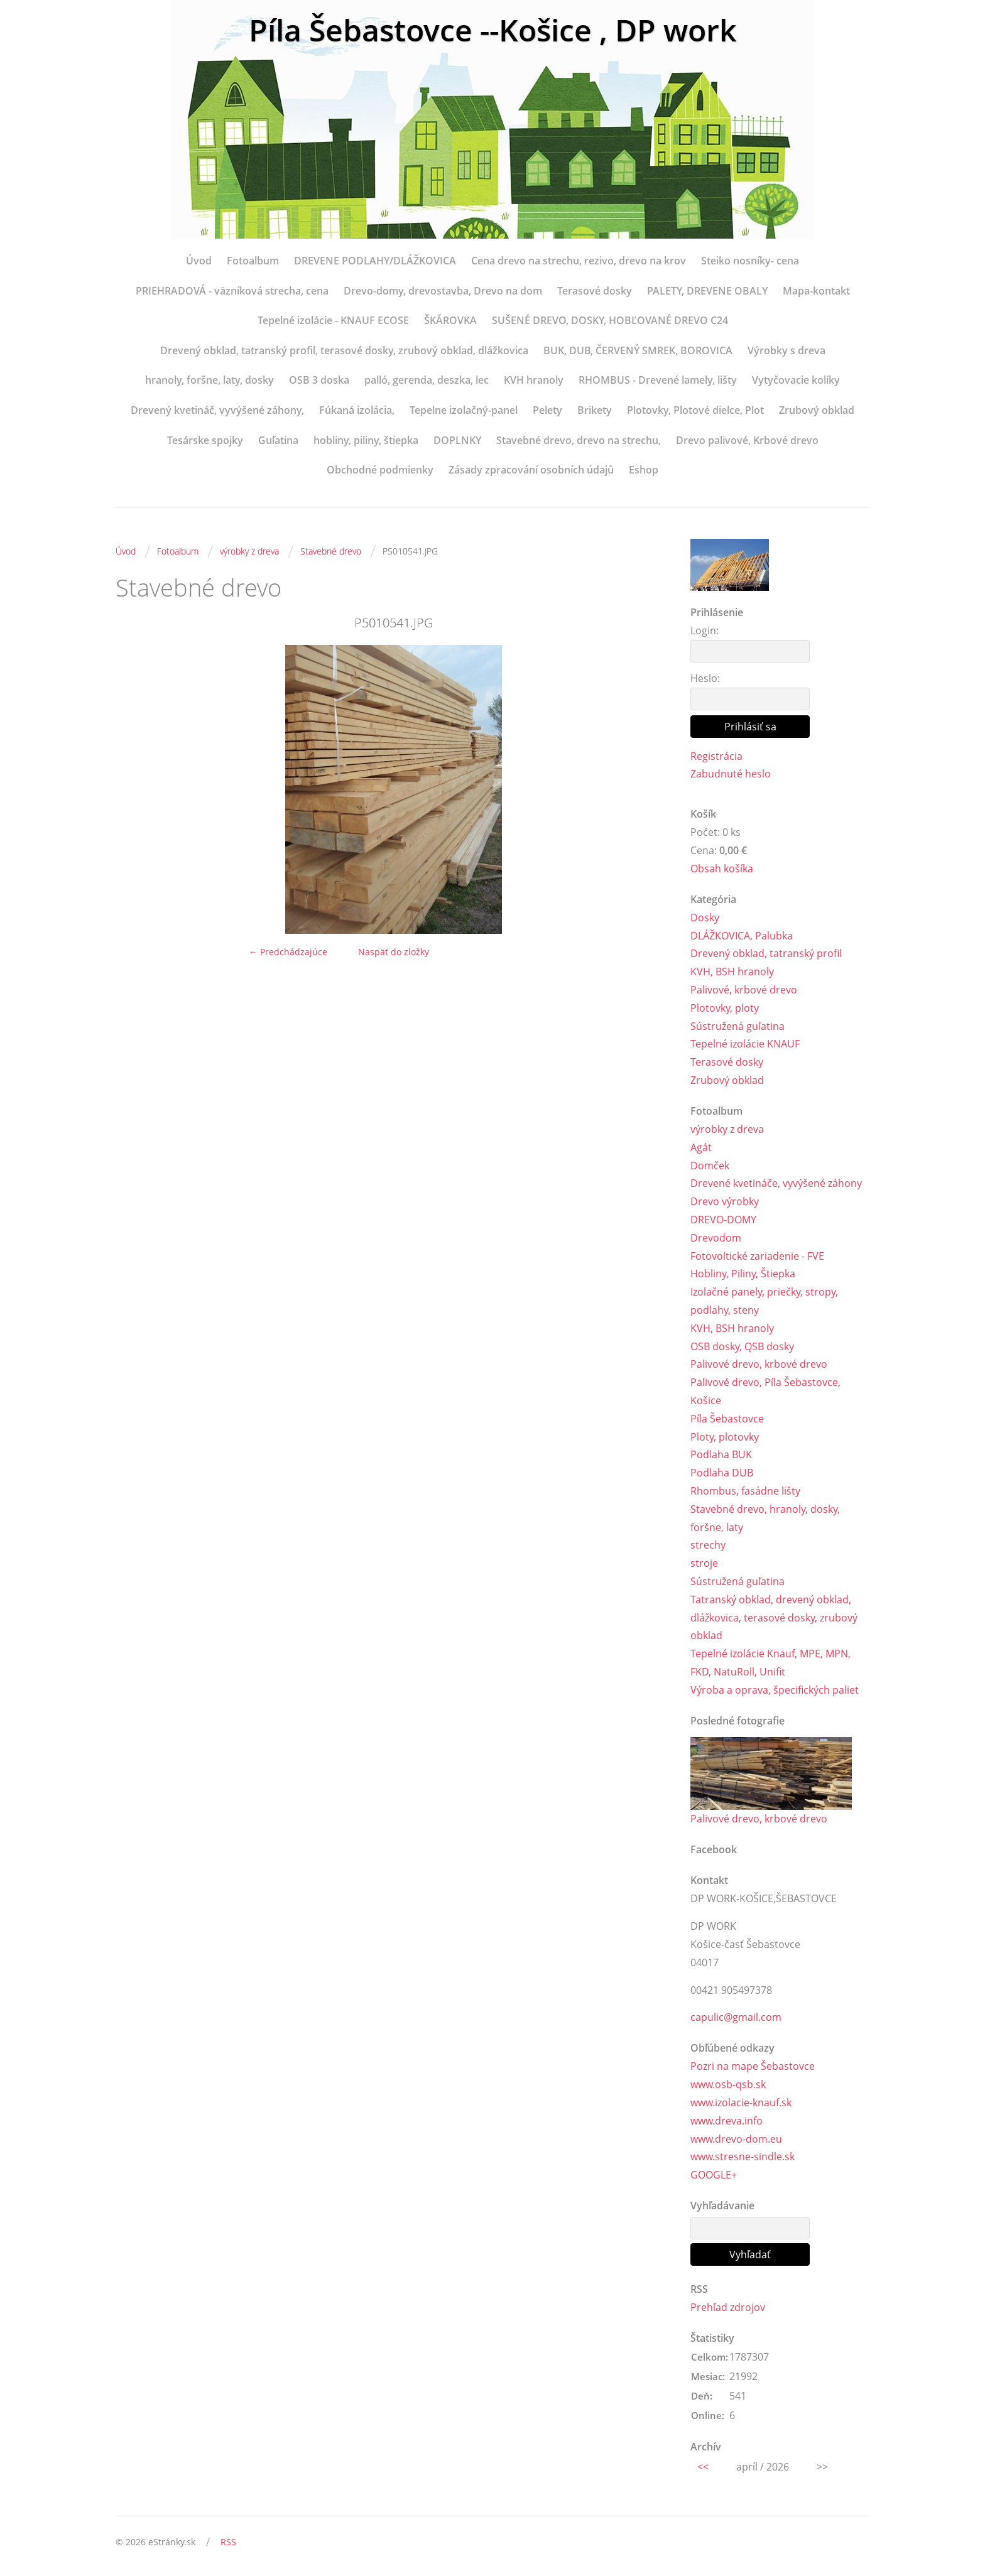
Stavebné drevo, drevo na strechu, (578, 440)
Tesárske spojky (205, 440)
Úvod (199, 261)
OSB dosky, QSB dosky (742, 1346)
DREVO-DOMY (723, 1219)
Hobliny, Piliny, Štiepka (742, 1273)
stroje (704, 1563)
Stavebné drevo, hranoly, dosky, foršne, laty (765, 1518)
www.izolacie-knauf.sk (741, 2102)
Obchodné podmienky (380, 470)
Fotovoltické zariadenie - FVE (757, 1256)
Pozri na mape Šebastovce (752, 2066)
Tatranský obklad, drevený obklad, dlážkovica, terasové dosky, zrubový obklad (773, 1618)
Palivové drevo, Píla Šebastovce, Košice (765, 1391)
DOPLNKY (457, 440)
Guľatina (278, 440)
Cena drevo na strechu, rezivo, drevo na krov (578, 261)
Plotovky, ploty (724, 1008)
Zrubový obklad (816, 410)
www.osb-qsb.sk (728, 2084)
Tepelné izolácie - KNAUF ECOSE (333, 320)
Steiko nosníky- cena (750, 261)
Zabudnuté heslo (730, 774)
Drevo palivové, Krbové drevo (747, 440)
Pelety (547, 410)
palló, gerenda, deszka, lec (426, 380)
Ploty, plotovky (724, 1437)
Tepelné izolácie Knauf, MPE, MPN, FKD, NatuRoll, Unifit (770, 1663)
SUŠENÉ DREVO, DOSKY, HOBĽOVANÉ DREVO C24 (610, 320)
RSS (228, 2542)
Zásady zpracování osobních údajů (531, 470)
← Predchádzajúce (288, 952)
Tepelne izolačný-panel (464, 410)
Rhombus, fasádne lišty (745, 1491)
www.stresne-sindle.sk (742, 2156)
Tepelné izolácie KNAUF (745, 1044)
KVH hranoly (533, 380)
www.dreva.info (726, 2121)
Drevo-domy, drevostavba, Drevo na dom (443, 291)
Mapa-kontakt (816, 291)
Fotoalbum (253, 261)
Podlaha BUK (721, 1454)
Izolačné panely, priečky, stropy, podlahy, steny (764, 1301)
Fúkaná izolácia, (357, 410)
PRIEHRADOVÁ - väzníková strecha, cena (232, 291)
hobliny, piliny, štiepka (365, 440)
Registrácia (716, 756)
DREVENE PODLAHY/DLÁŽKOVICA (375, 261)
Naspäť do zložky (393, 952)
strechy (708, 1545)
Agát (701, 1147)
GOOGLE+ (713, 2175)
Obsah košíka (721, 868)
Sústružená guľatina (737, 1026)
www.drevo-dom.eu (736, 2139)
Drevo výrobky (724, 1201)
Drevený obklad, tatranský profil (766, 953)
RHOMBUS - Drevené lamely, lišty (658, 380)
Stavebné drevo (330, 551)
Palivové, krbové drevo (743, 990)
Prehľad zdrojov (727, 2307)
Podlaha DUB (721, 1473)
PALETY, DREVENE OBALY (707, 291)
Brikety (594, 410)
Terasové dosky (594, 291)
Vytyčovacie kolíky (796, 380)
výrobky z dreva (249, 551)
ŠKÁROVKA (450, 320)
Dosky (704, 917)
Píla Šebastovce (727, 1419)
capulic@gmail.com (735, 2017)
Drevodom (715, 1238)
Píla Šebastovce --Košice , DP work (492, 29)
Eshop (643, 470)
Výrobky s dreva (786, 350)
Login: (704, 630)
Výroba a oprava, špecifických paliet (774, 1690)
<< (703, 2467)
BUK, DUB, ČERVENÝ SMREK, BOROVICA (637, 350)
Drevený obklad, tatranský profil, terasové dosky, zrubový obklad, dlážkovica (344, 350)
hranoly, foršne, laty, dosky (209, 380)
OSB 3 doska (319, 380)
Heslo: (705, 678)
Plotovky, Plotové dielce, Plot (695, 410)
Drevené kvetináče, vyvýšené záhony (776, 1183)
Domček (709, 1165)
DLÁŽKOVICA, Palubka (741, 936)
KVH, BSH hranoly (732, 971)
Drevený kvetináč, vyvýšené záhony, (217, 410)
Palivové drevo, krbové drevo (758, 1364)
